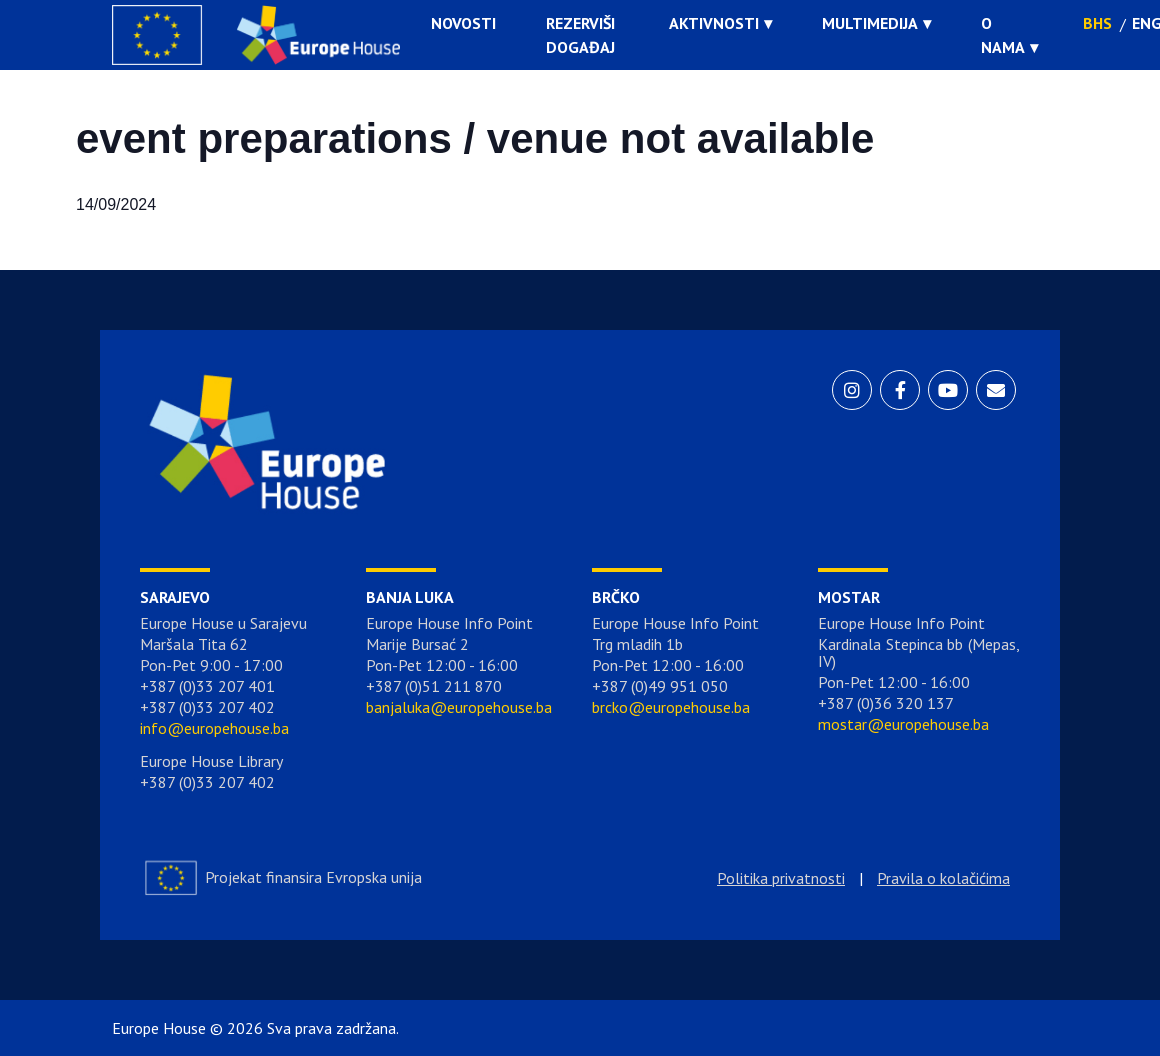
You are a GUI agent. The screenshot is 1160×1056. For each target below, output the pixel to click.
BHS (1097, 23)
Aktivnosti (714, 23)
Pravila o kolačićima (943, 878)
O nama (1003, 35)
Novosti (463, 23)
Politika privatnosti (781, 878)
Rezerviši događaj (580, 35)
